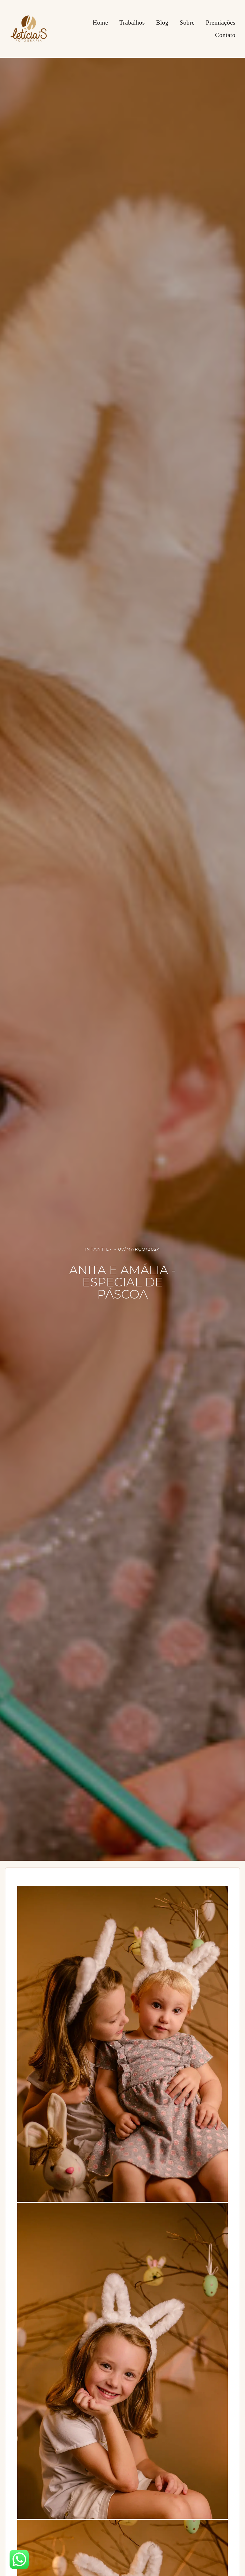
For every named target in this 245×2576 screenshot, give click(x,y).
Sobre (187, 22)
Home (100, 22)
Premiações (220, 22)
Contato (225, 35)
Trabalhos (132, 22)
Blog (162, 22)
